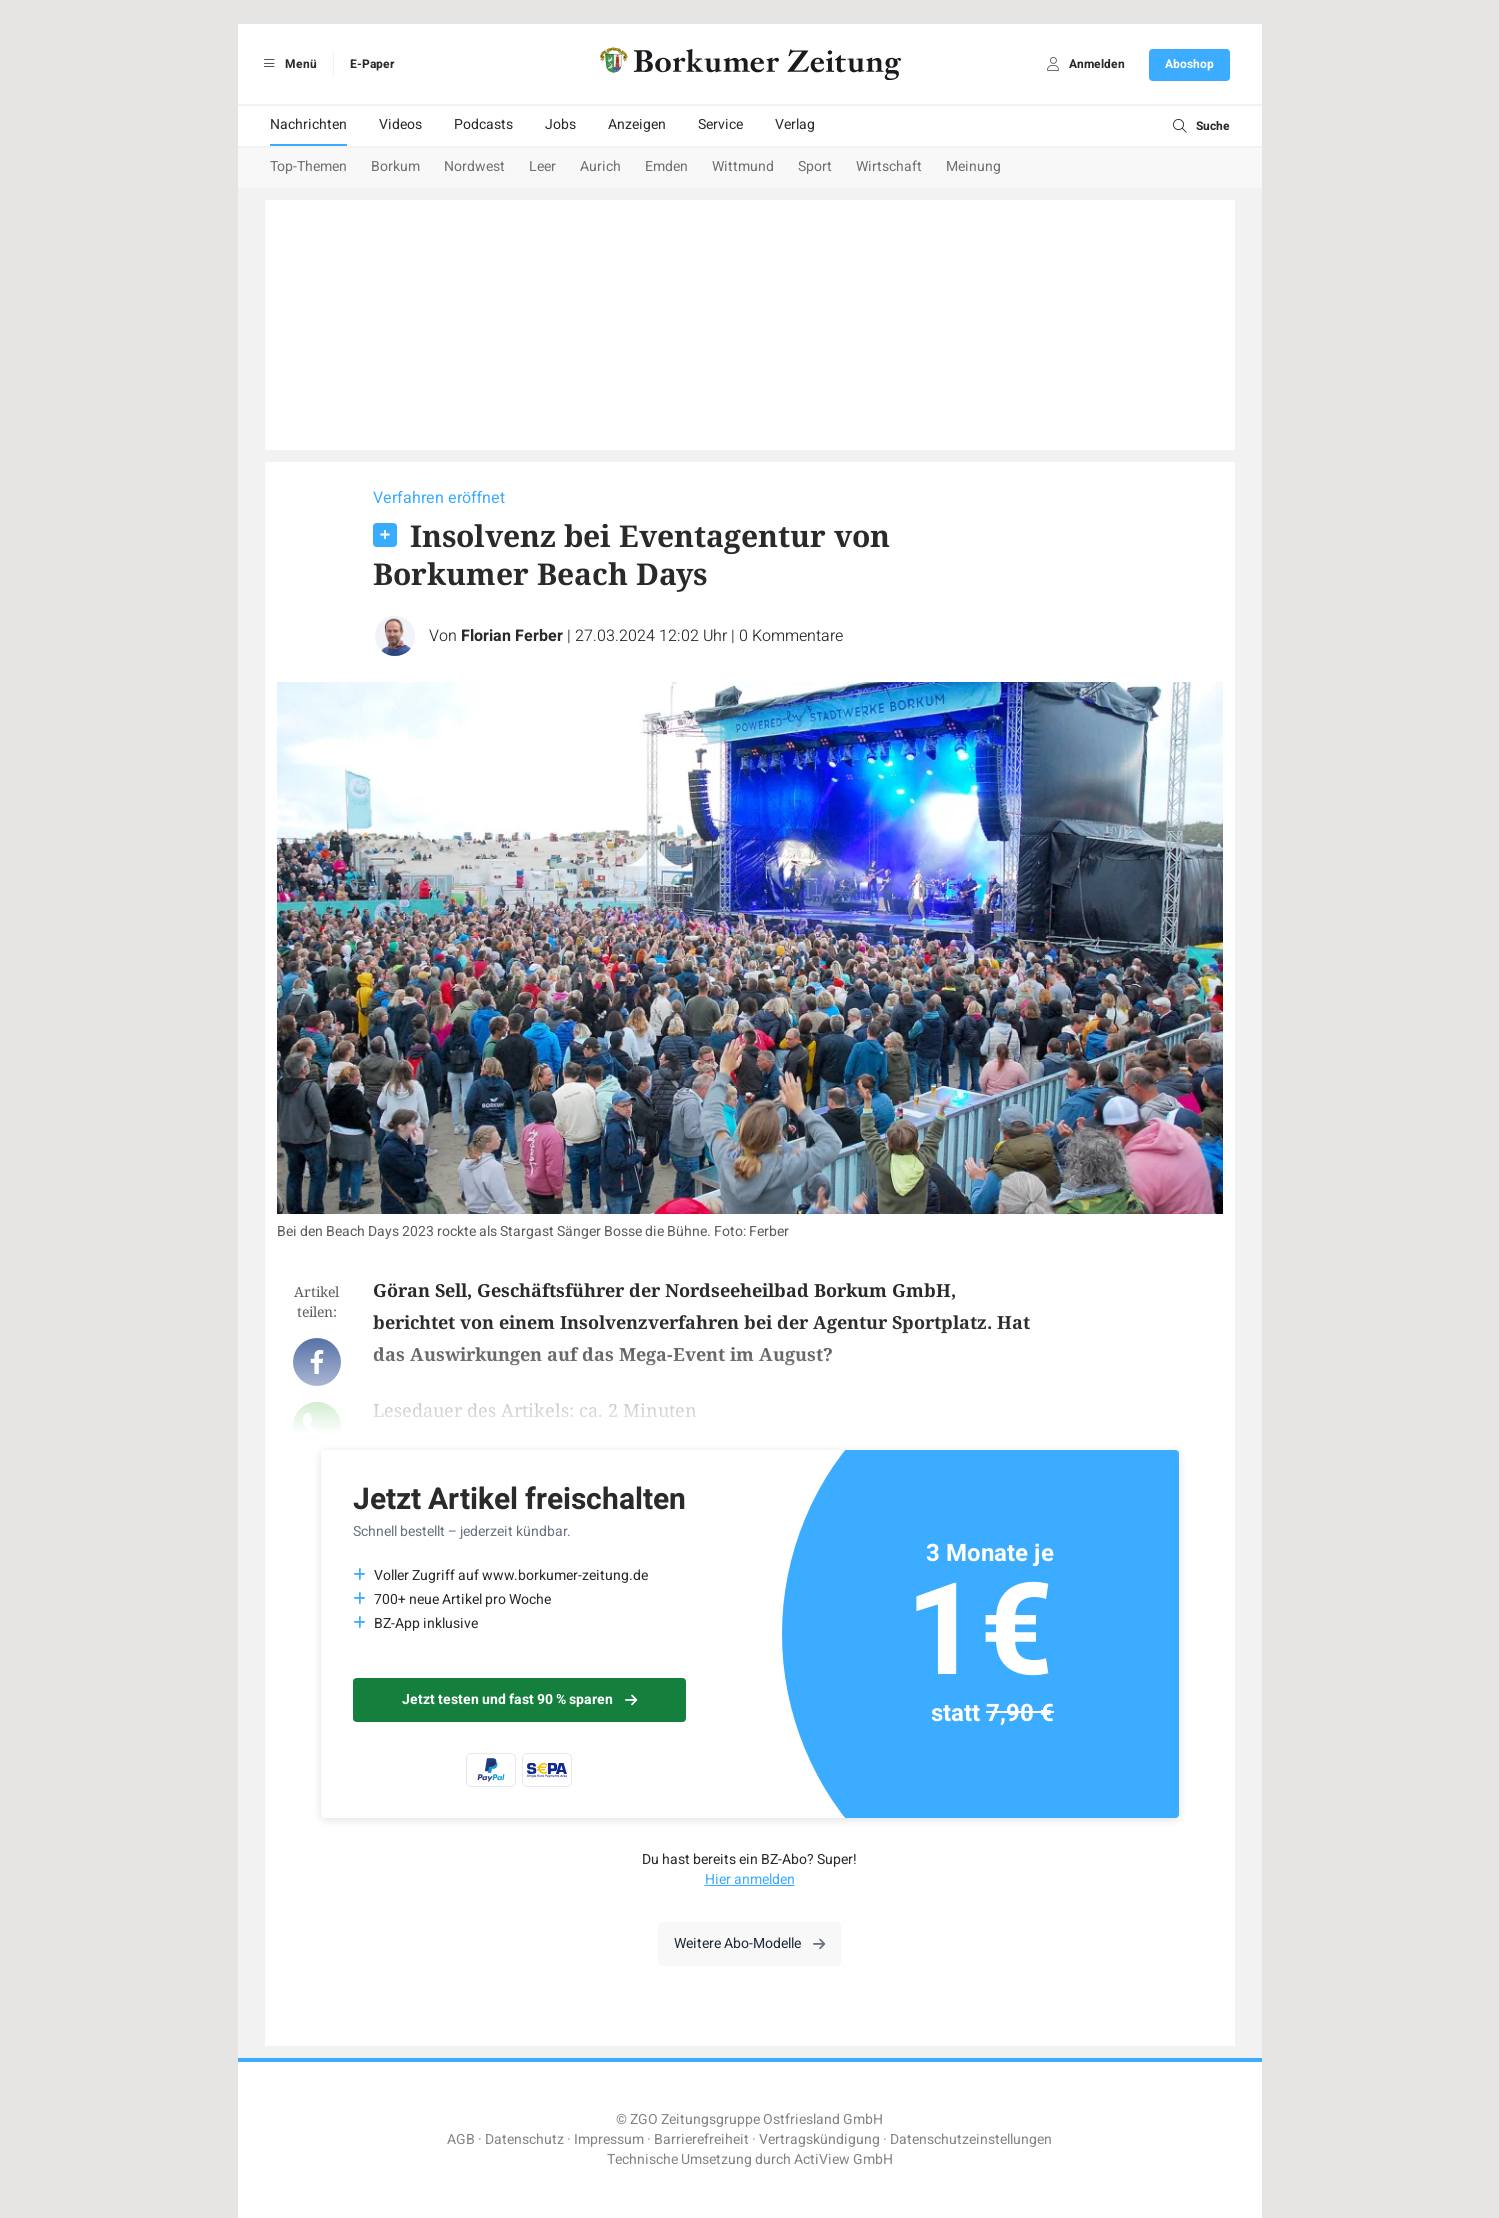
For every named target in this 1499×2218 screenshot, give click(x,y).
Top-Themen (308, 166)
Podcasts (483, 124)
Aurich (600, 166)
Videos (400, 124)
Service (720, 124)
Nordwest (474, 166)
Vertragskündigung (819, 2139)
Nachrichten (308, 124)
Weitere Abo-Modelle (749, 1943)
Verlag (795, 124)
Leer (542, 166)
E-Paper (372, 64)
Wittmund (743, 166)
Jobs (560, 124)
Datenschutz (524, 2139)
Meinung (973, 166)
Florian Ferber (512, 636)
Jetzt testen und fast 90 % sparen (519, 1699)
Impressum (609, 2139)
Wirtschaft (889, 166)
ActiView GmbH (843, 2159)
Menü (287, 64)
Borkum (395, 166)
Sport (815, 166)
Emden (666, 166)
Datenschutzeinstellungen (971, 2139)
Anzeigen (637, 124)
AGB (461, 2139)
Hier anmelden (750, 1879)
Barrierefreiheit (701, 2139)
